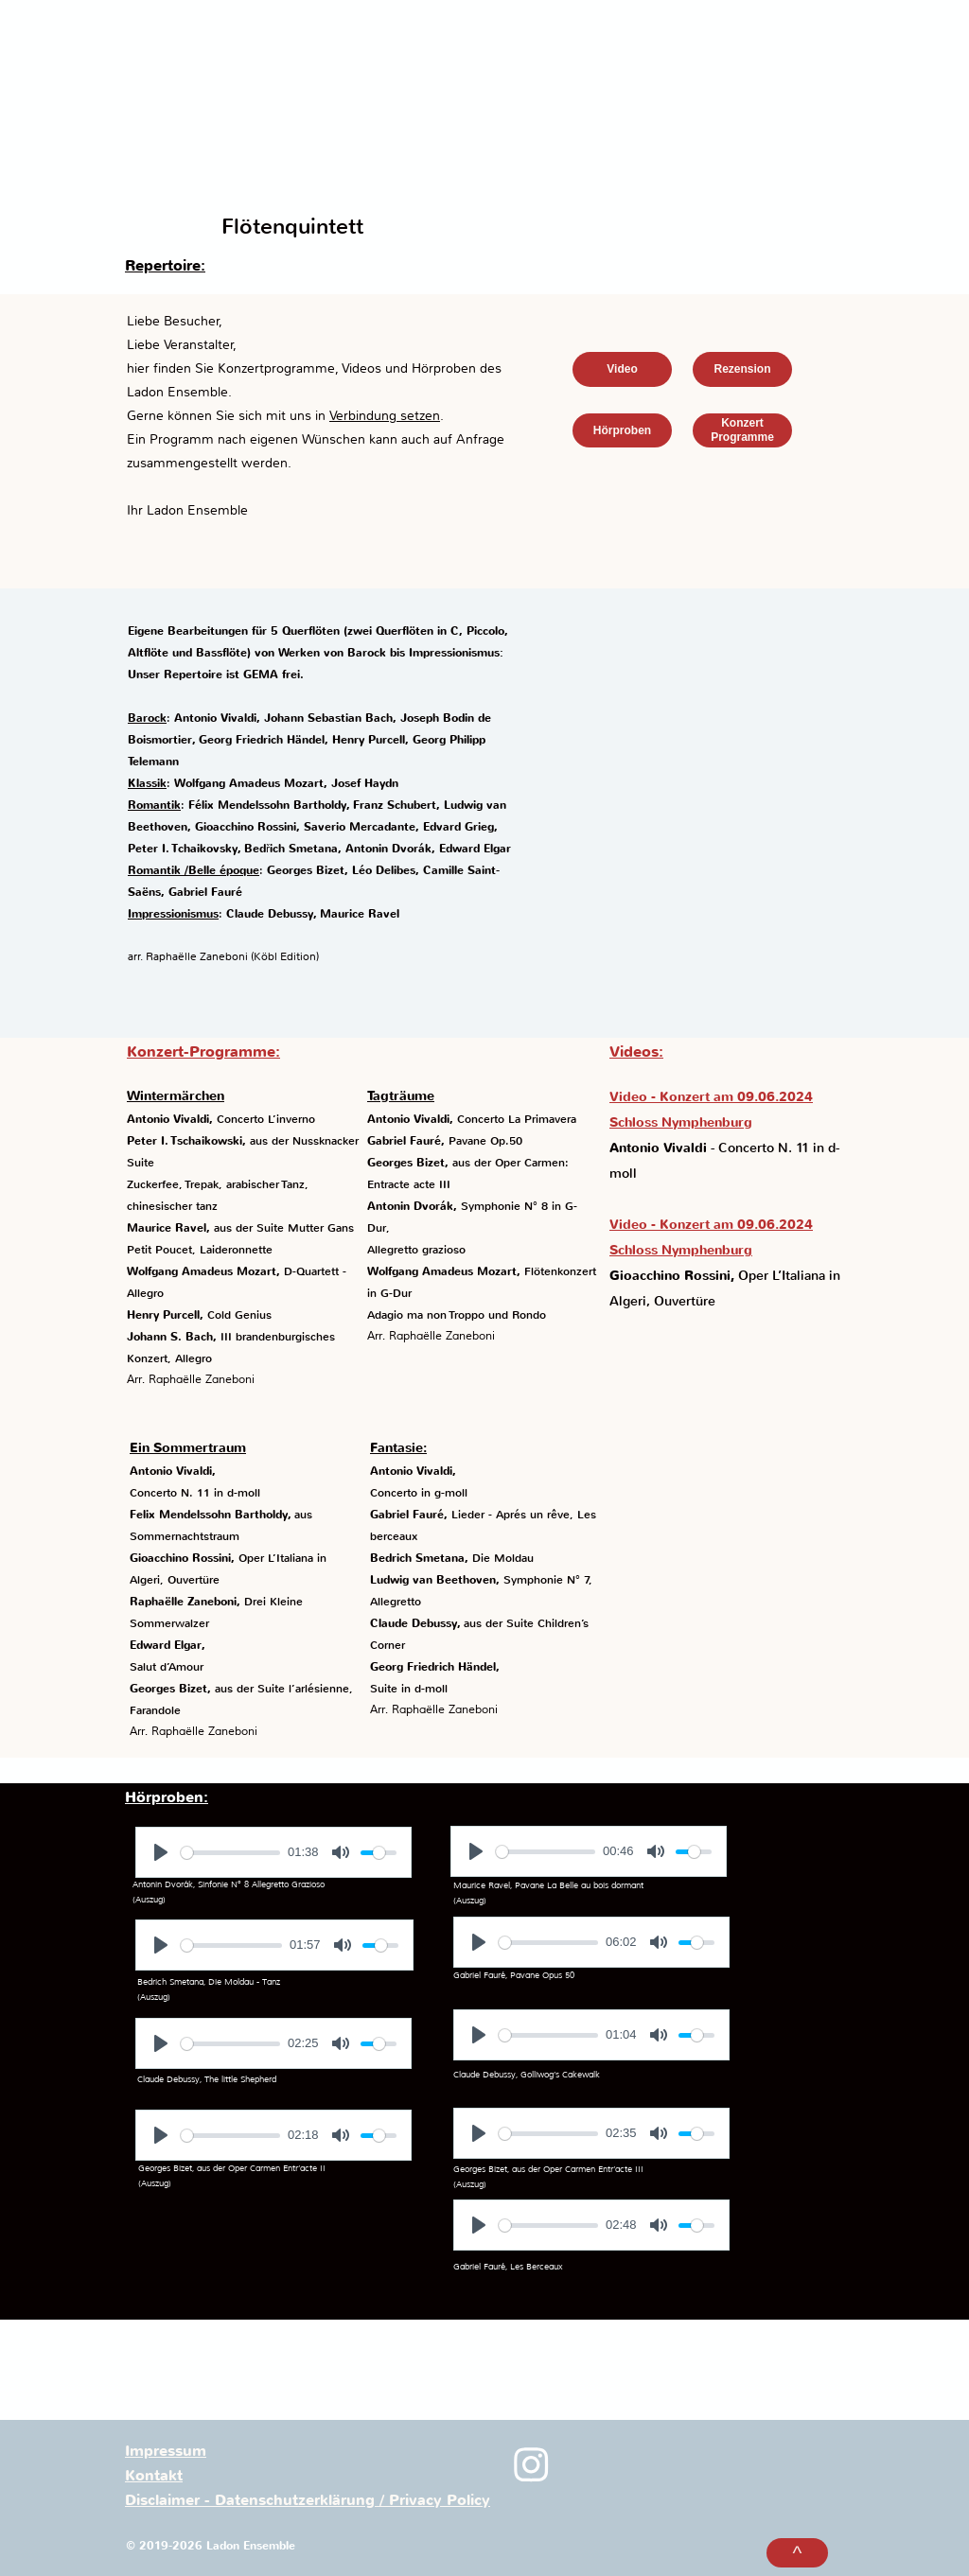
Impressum (165, 2451)
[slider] (230, 1853)
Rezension (742, 369)
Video (622, 369)
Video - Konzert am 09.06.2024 (711, 1097)
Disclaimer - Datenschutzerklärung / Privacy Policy (307, 2500)
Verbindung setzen (384, 415)
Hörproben (622, 430)
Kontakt (154, 2475)
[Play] (161, 1852)
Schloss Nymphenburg (680, 1122)
